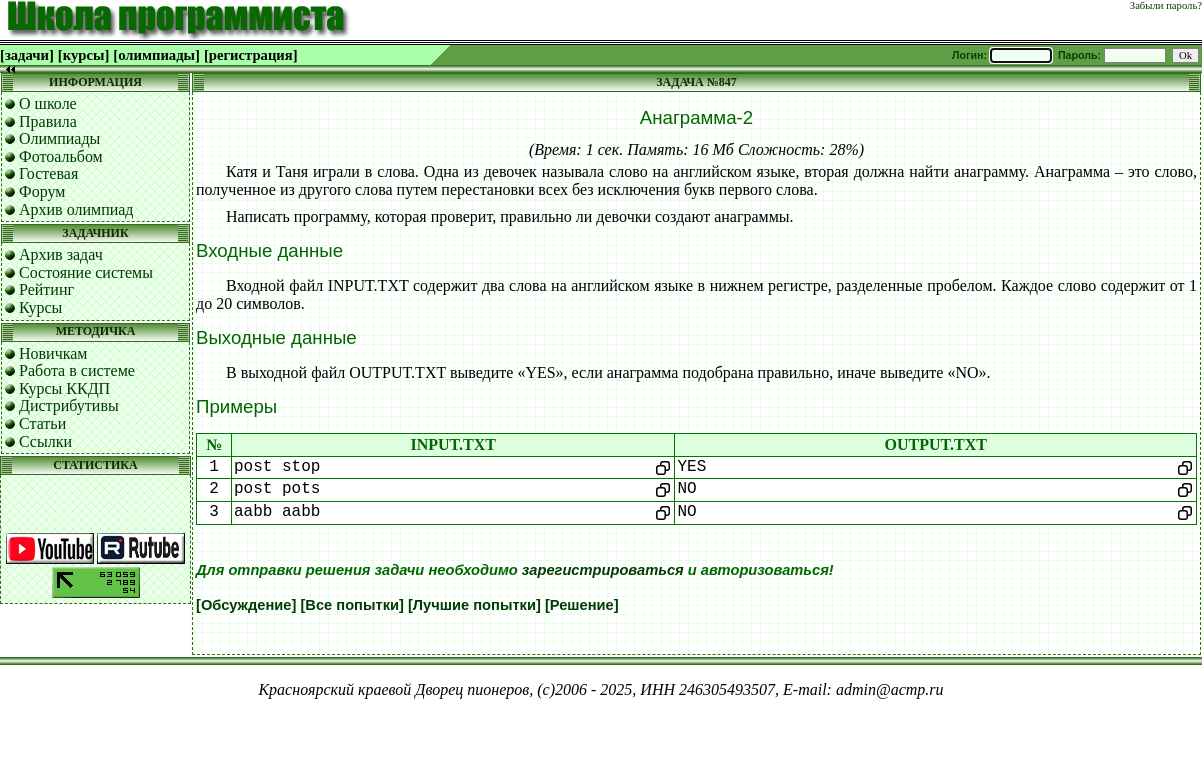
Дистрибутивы (69, 405)
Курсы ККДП (64, 388)
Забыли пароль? (1166, 5)
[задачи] (27, 55)
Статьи (42, 423)
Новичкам (53, 353)
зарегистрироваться (603, 570)
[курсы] (83, 55)
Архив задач (61, 254)
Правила (48, 121)
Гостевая (48, 173)
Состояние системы (86, 272)
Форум (42, 191)
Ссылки (45, 441)
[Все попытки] (351, 605)
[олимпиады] (156, 55)
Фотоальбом (61, 156)
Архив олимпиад (76, 209)
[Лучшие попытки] (474, 605)
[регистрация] (251, 55)
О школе (48, 103)
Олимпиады (59, 138)
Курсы (40, 307)
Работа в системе (77, 370)
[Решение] (582, 605)
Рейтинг (46, 289)
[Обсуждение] (246, 605)
